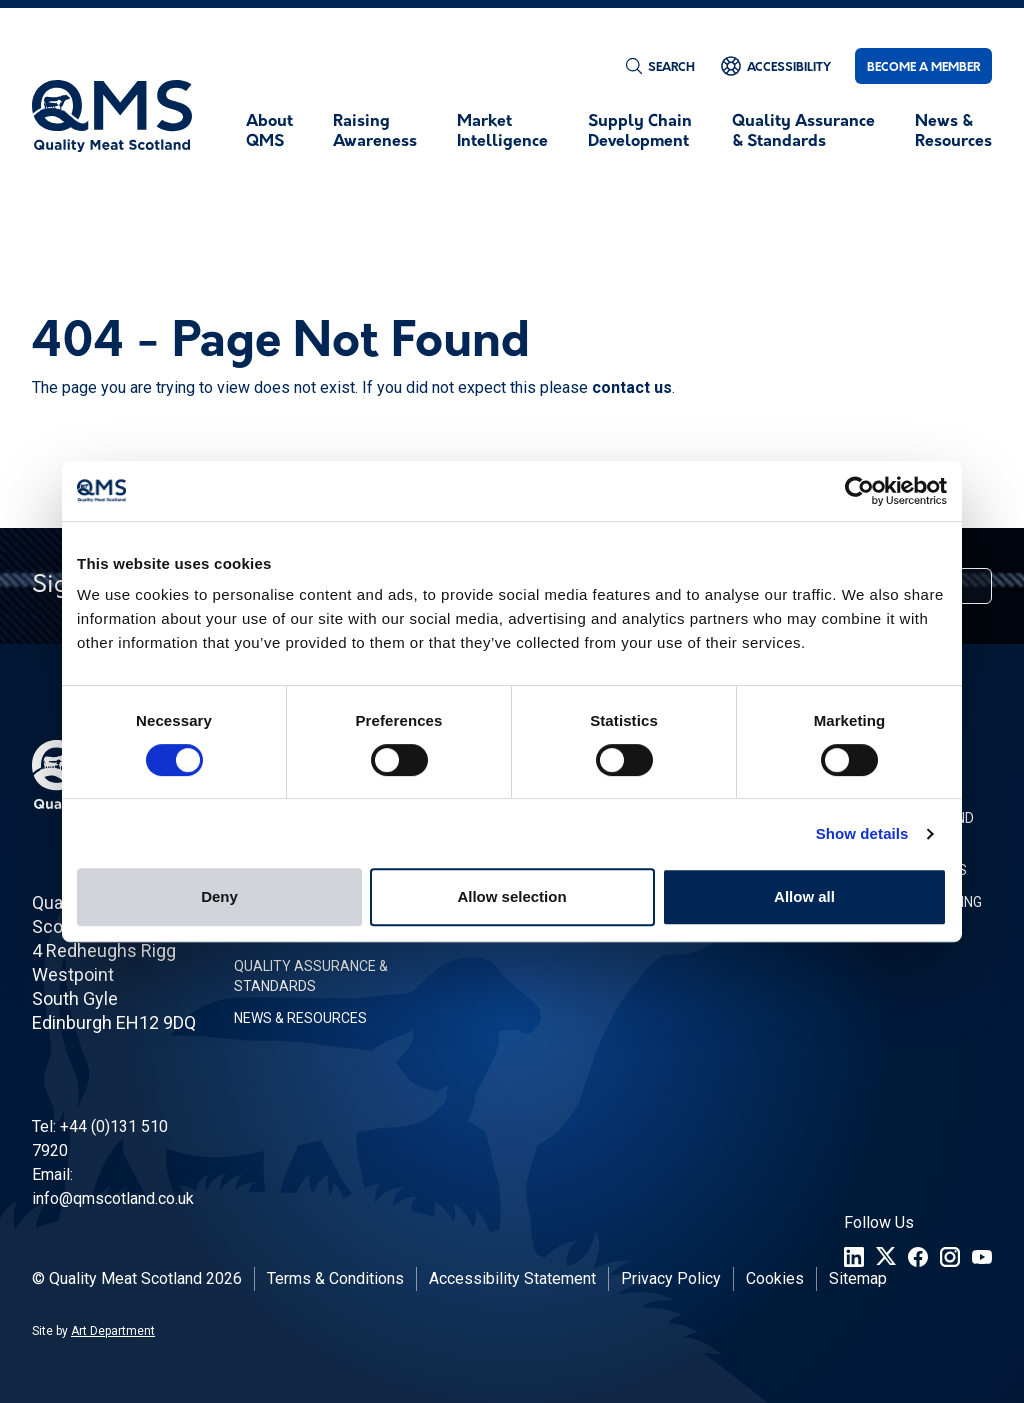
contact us (632, 387)
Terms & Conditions (335, 1278)
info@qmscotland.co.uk (113, 1198)
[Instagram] (950, 1257)
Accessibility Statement (512, 1278)
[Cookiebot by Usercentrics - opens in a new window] (859, 491)
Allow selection (511, 896)
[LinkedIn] (854, 1257)
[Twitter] (886, 1257)
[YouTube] (982, 1257)
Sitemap (858, 1278)
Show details (862, 833)
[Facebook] (918, 1257)
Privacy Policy (671, 1278)
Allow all (804, 896)
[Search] (659, 66)
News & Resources (300, 1018)
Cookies (775, 1278)
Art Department (113, 1331)
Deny (219, 896)
